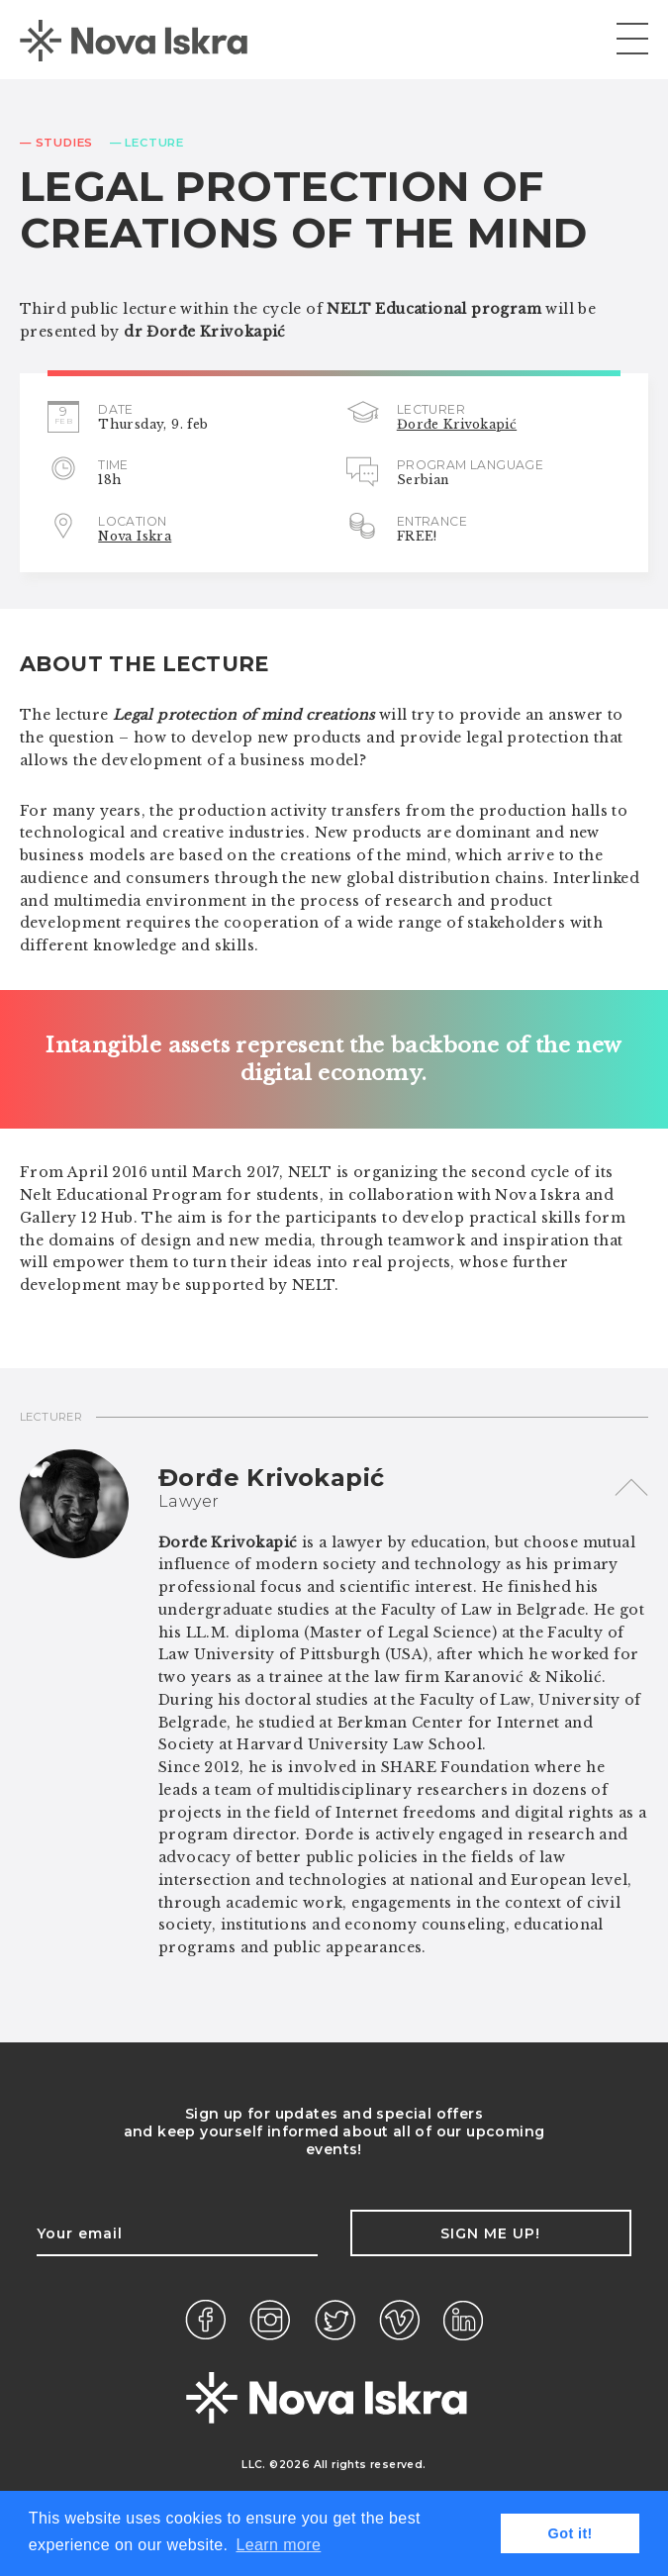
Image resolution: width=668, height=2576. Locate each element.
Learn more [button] (278, 2544)
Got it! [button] (570, 2533)
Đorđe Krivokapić (457, 424)
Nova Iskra (134, 536)
